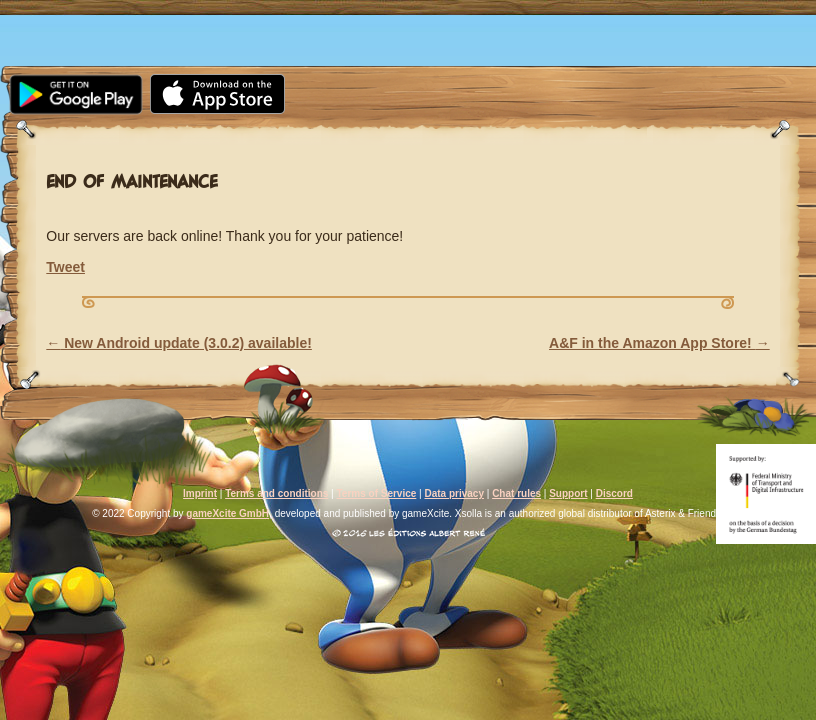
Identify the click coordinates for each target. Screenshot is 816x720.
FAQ (433, 12)
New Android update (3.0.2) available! (179, 343)
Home (44, 12)
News (129, 12)
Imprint (200, 493)
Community (329, 12)
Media (216, 12)
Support (526, 12)
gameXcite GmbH (227, 513)
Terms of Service (376, 493)
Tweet (65, 267)
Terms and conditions (276, 493)
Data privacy (453, 493)
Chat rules (516, 493)
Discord (614, 493)
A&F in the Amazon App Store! (659, 343)
